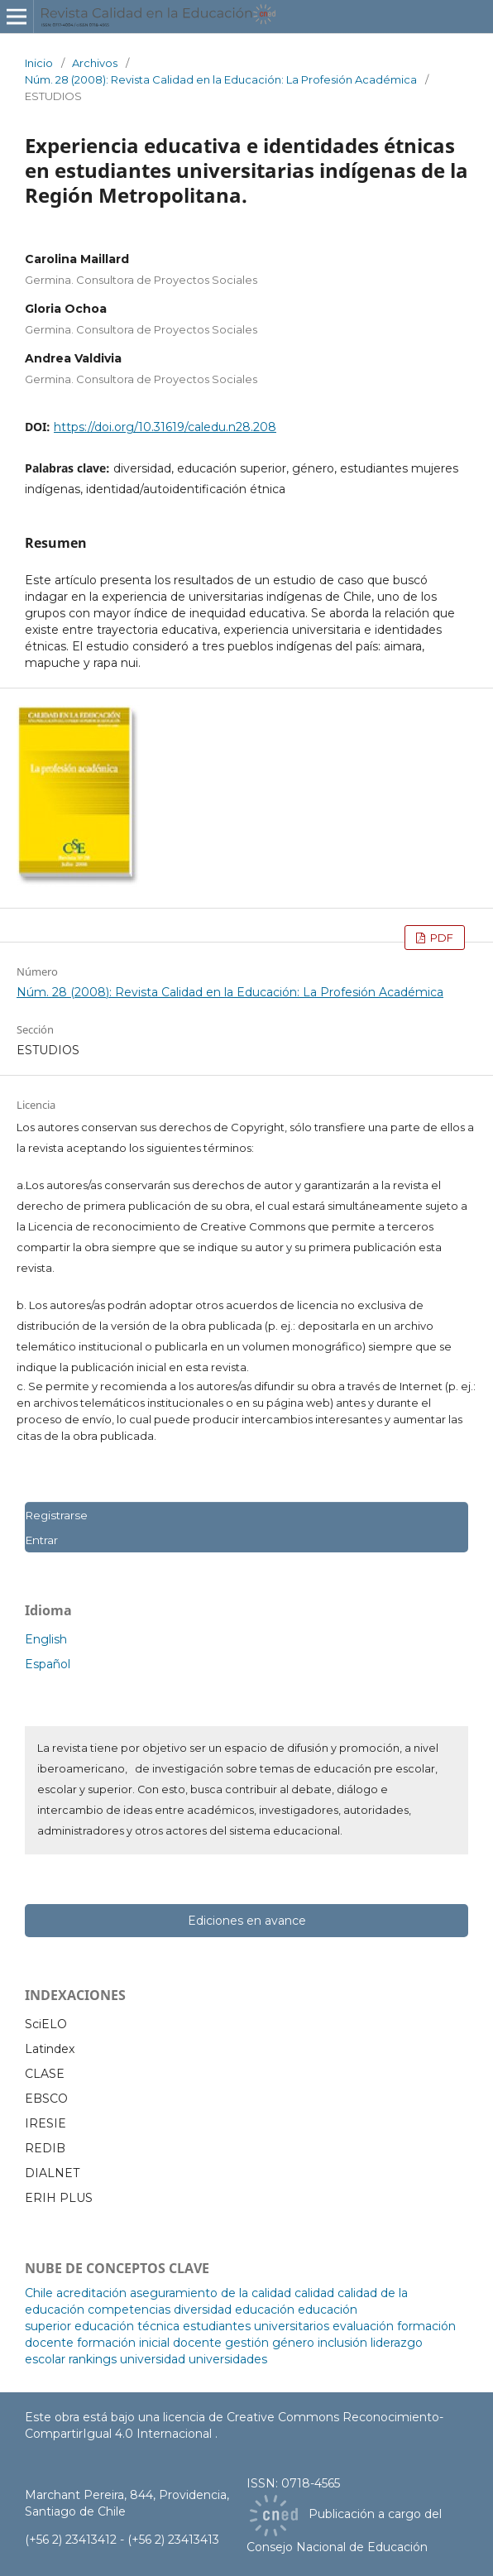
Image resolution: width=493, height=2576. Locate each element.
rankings (93, 2359)
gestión (247, 2342)
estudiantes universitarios (256, 2326)
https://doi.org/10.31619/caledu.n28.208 (165, 427)
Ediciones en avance (247, 1920)
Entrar (41, 1540)
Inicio (39, 63)
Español (47, 1664)
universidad (152, 2359)
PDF (440, 937)
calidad (314, 2293)
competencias (129, 2309)
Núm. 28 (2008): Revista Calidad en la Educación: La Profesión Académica (221, 79)
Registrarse (56, 1515)
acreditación (91, 2293)
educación (264, 2309)
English (46, 1639)
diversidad (203, 2309)
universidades (228, 2359)
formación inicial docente (149, 2342)
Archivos (94, 63)
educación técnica (126, 2326)
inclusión (342, 2342)
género (293, 2342)
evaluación (363, 2326)
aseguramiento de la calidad (210, 2293)
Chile (39, 2293)
